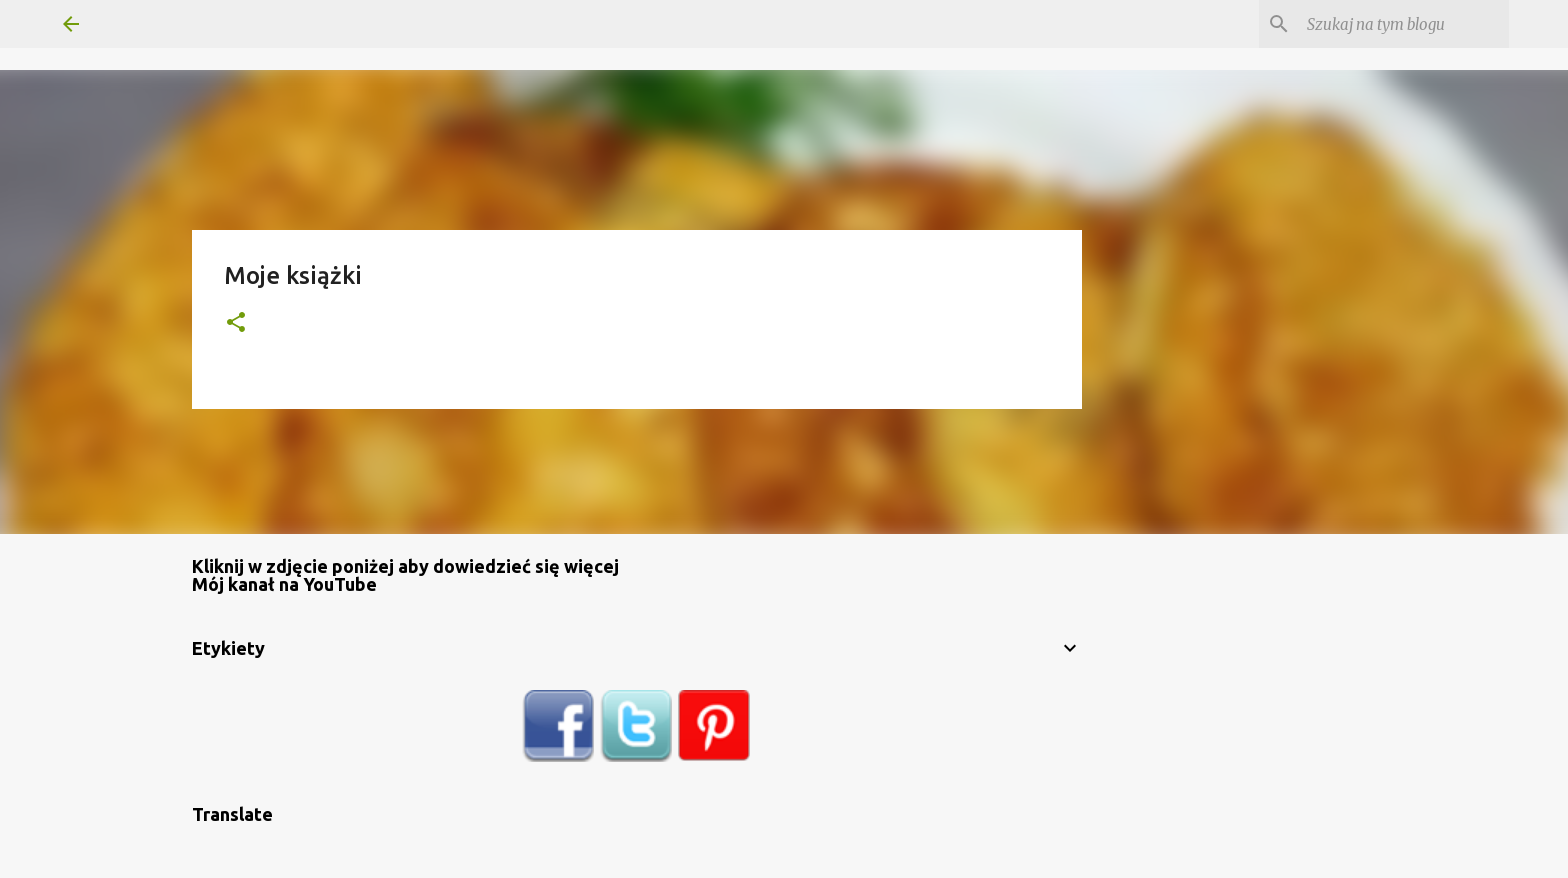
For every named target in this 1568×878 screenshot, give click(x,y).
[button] (236, 323)
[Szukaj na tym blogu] (1404, 24)
